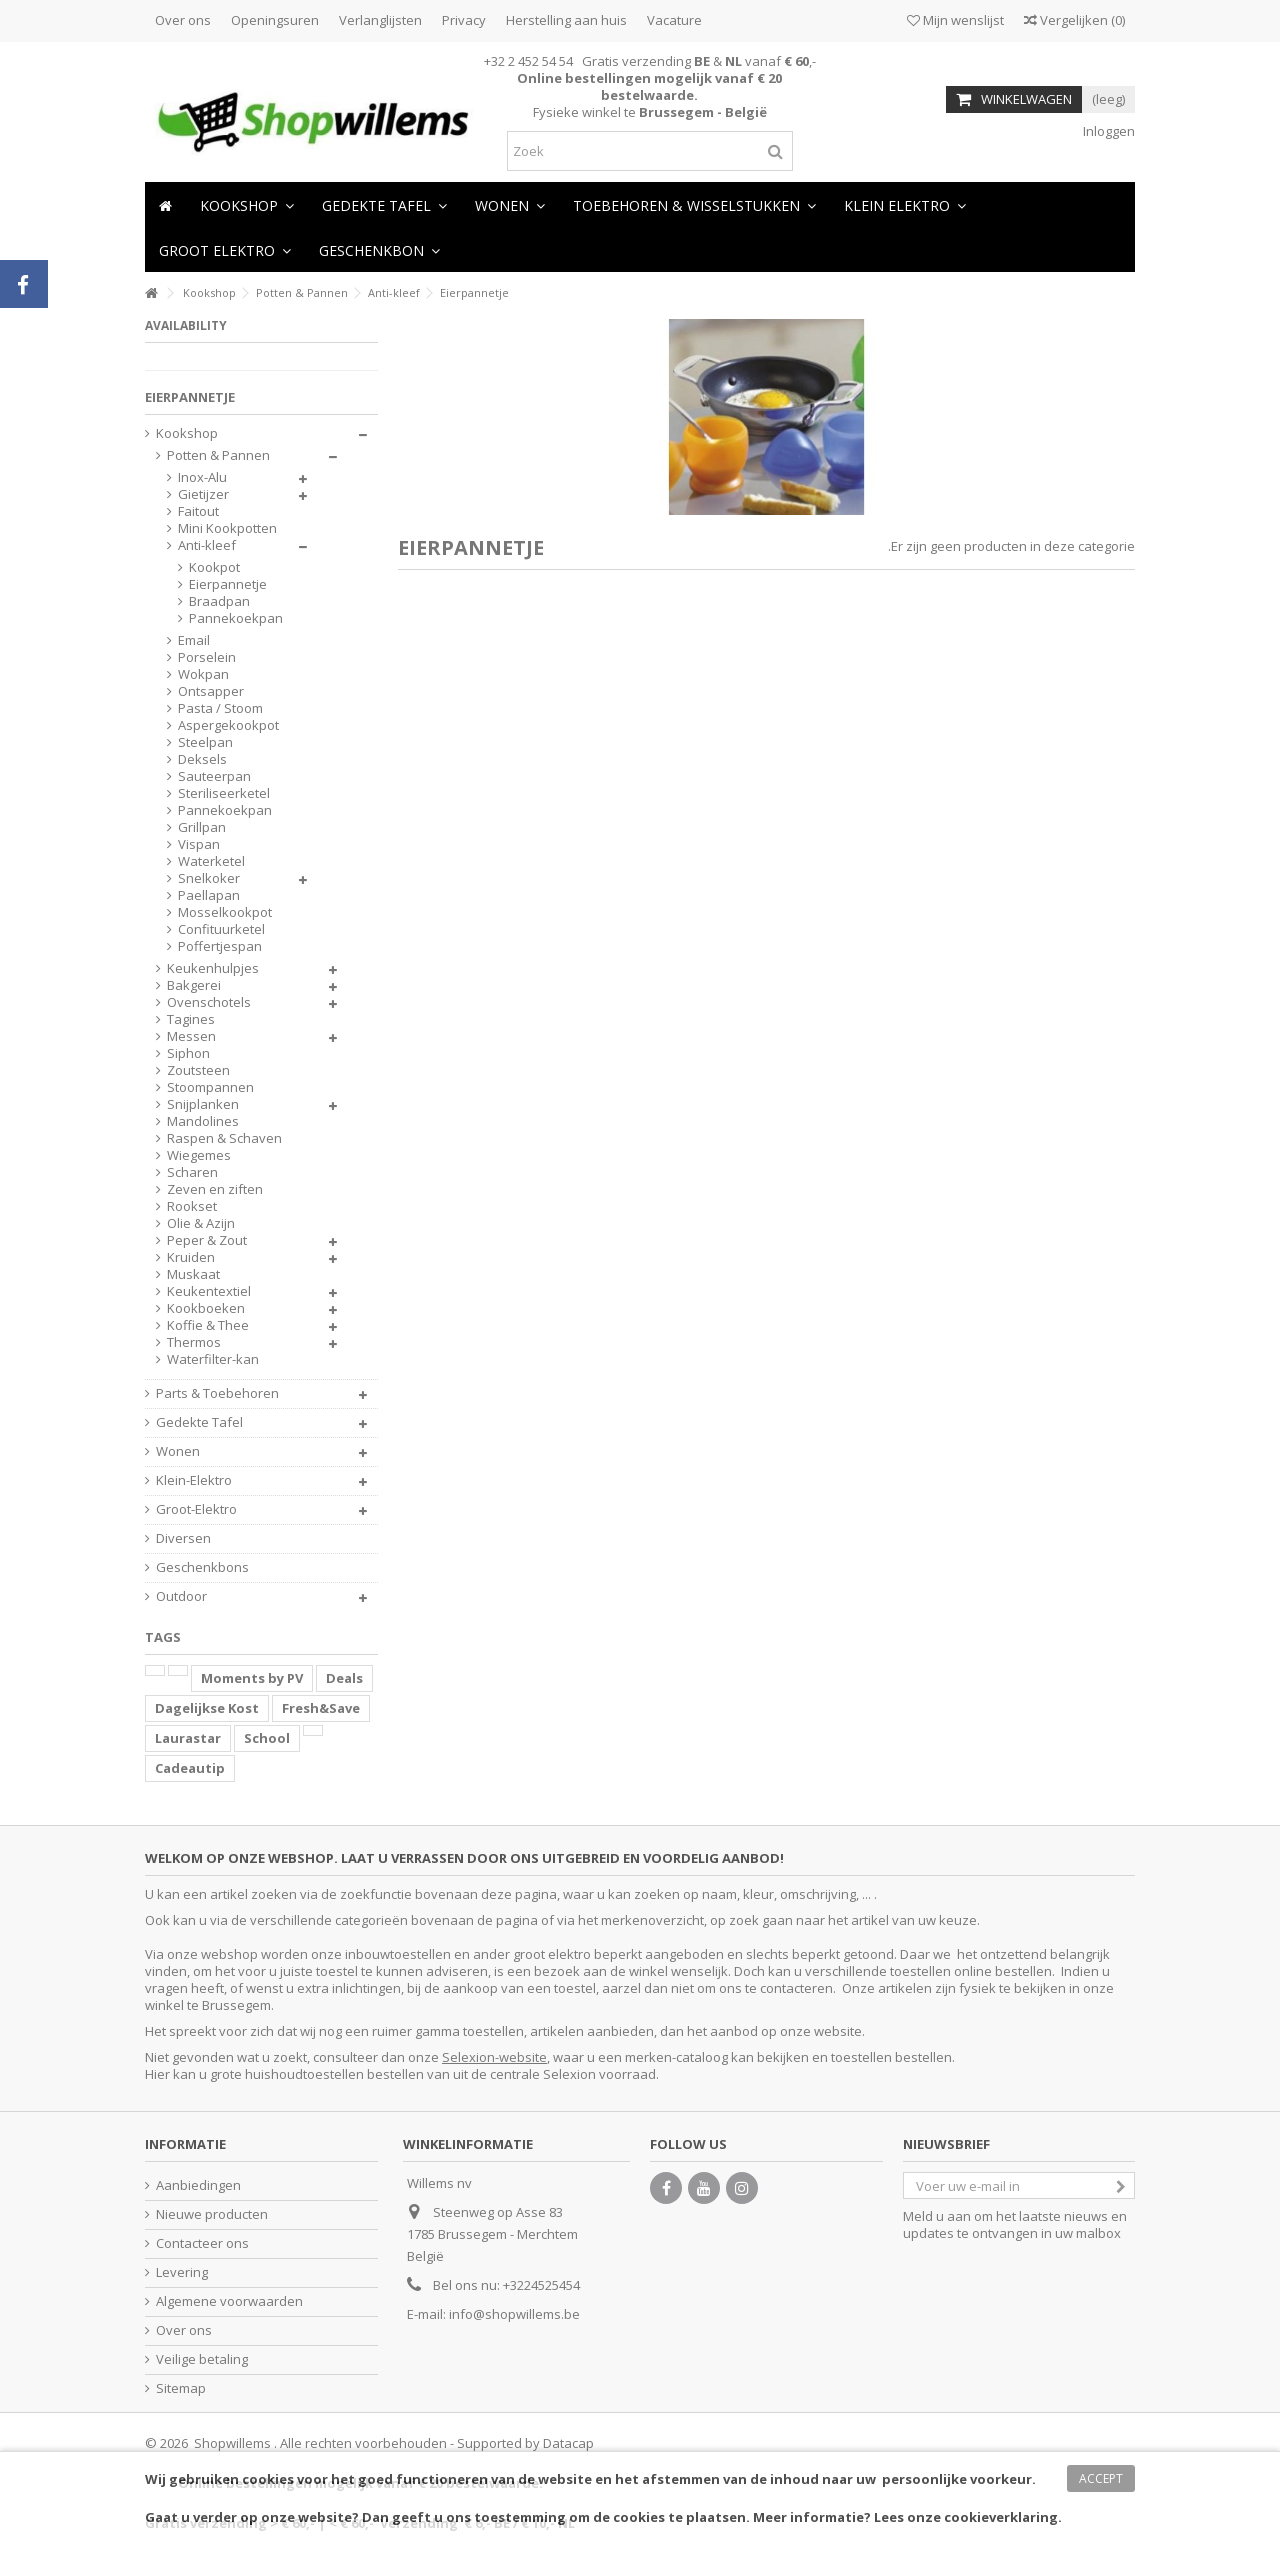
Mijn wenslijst (955, 20)
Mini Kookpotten (227, 528)
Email (194, 640)
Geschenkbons (202, 1567)
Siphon (188, 1053)
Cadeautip (190, 1768)
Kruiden (191, 1257)
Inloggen (1107, 131)
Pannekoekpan (223, 618)
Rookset (192, 1206)
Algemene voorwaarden (229, 2301)
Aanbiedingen (198, 2185)
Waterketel (211, 861)
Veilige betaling (202, 2359)
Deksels (202, 759)
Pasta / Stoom (220, 708)
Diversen (183, 1538)
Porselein (207, 657)
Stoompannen (210, 1087)
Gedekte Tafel (199, 1422)
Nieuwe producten (212, 2214)
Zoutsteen (198, 1070)
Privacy (464, 20)
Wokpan (203, 674)
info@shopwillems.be (514, 2314)
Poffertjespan (220, 946)
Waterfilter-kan (213, 1359)
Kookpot (214, 567)
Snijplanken (203, 1104)
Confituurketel (221, 929)
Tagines (191, 1019)
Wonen (178, 1451)
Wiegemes (199, 1155)
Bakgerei (194, 985)
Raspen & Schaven (224, 1138)
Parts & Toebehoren (217, 1393)
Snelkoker (209, 878)
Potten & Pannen (218, 455)
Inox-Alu (202, 477)
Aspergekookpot (228, 725)
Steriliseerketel (224, 793)
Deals (344, 1678)
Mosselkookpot (225, 912)
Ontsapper (211, 691)
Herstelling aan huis (566, 20)
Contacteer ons (202, 2243)
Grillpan (202, 827)
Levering (182, 2272)
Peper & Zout (207, 1240)
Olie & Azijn (201, 1223)
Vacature (674, 20)
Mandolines (203, 1121)
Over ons (183, 20)
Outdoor (181, 1596)
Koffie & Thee (208, 1325)
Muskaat (193, 1274)
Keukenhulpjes (213, 968)
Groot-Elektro (196, 1509)
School (267, 1738)
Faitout (198, 511)
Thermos (194, 1342)
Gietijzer (203, 494)
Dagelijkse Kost (207, 1708)
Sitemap (181, 2388)
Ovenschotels (209, 1002)
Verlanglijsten (380, 20)
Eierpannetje (223, 584)
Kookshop (187, 433)
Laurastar (188, 1738)
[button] (510, 204)
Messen (191, 1036)
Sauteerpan (214, 776)
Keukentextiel (209, 1291)
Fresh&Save (321, 1708)
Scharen (192, 1172)
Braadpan (219, 601)
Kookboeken (206, 1308)
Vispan (199, 844)
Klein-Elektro (194, 1480)
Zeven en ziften (215, 1189)
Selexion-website (494, 2057)
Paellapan (209, 895)
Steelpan (205, 742)
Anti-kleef (207, 545)
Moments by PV (252, 1678)
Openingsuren (275, 20)
